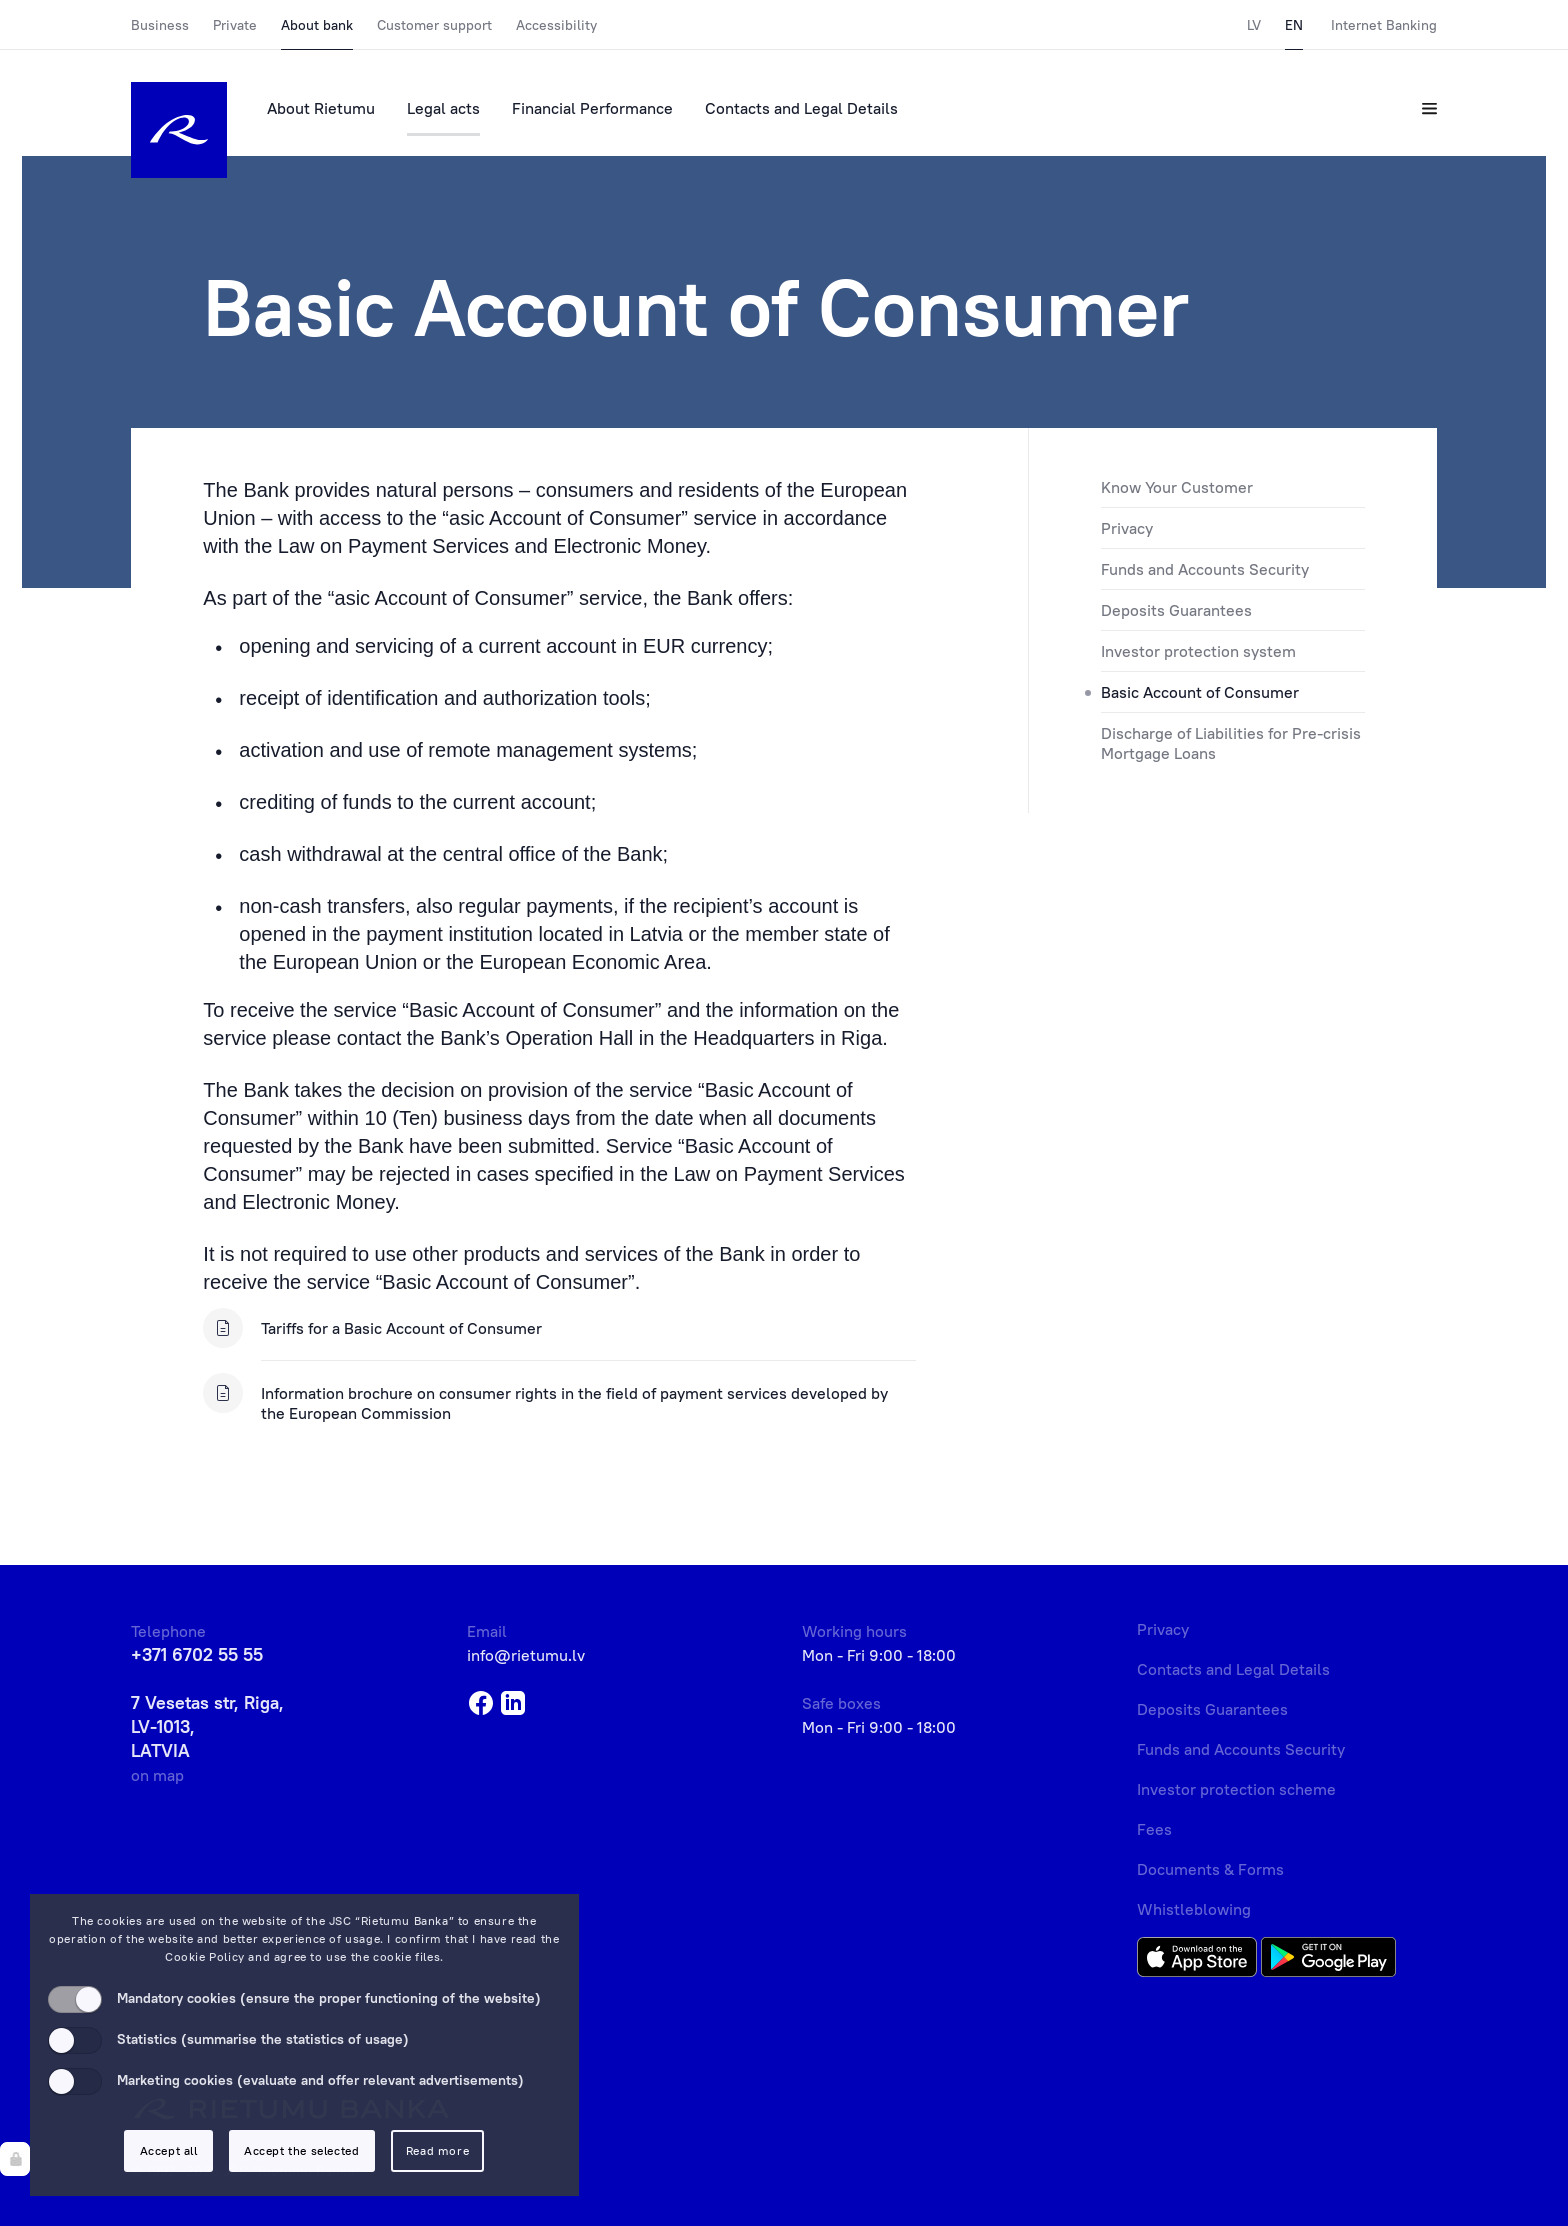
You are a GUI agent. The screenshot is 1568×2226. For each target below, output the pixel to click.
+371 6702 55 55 (197, 1654)
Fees (1154, 1829)
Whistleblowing (1194, 1909)
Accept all (169, 2150)
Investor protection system (1198, 651)
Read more (437, 2150)
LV (1254, 25)
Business (160, 25)
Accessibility (556, 25)
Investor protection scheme (1236, 1789)
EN (1294, 25)
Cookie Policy (205, 1956)
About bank (317, 25)
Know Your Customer (1177, 487)
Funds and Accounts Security (1205, 569)
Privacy (1127, 528)
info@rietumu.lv (526, 1655)
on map (157, 1775)
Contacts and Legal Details (801, 108)
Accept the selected (301, 2150)
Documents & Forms (1210, 1869)
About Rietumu (321, 108)
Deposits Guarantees (1176, 610)
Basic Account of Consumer (1200, 692)
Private (235, 25)
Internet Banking (1384, 25)
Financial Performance (592, 108)
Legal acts (443, 108)
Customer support (434, 25)
